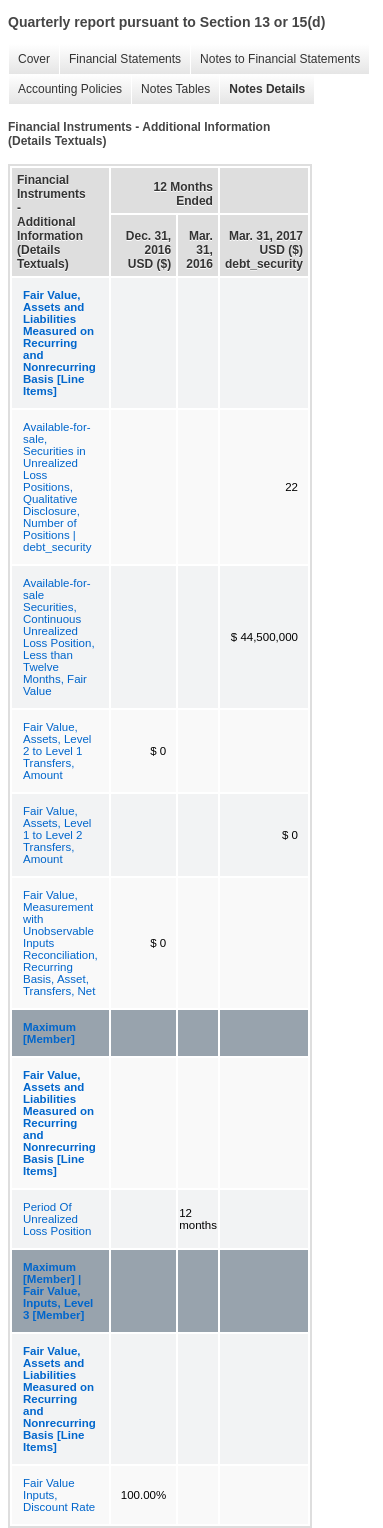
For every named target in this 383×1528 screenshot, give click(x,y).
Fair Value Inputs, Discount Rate (59, 1495)
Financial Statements (120, 59)
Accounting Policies (65, 89)
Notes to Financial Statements (275, 59)
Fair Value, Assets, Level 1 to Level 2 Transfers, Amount (57, 835)
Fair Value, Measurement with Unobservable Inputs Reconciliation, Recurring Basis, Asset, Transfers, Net (60, 943)
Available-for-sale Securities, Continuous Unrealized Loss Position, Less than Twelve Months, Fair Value (59, 637)
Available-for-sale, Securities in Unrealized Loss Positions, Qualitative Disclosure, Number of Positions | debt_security (57, 487)
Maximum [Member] (49, 1033)
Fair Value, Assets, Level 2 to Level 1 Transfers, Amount (57, 751)
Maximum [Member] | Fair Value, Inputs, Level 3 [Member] (58, 1291)
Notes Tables (170, 89)
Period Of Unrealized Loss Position (57, 1219)
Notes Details (262, 89)
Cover (29, 59)
